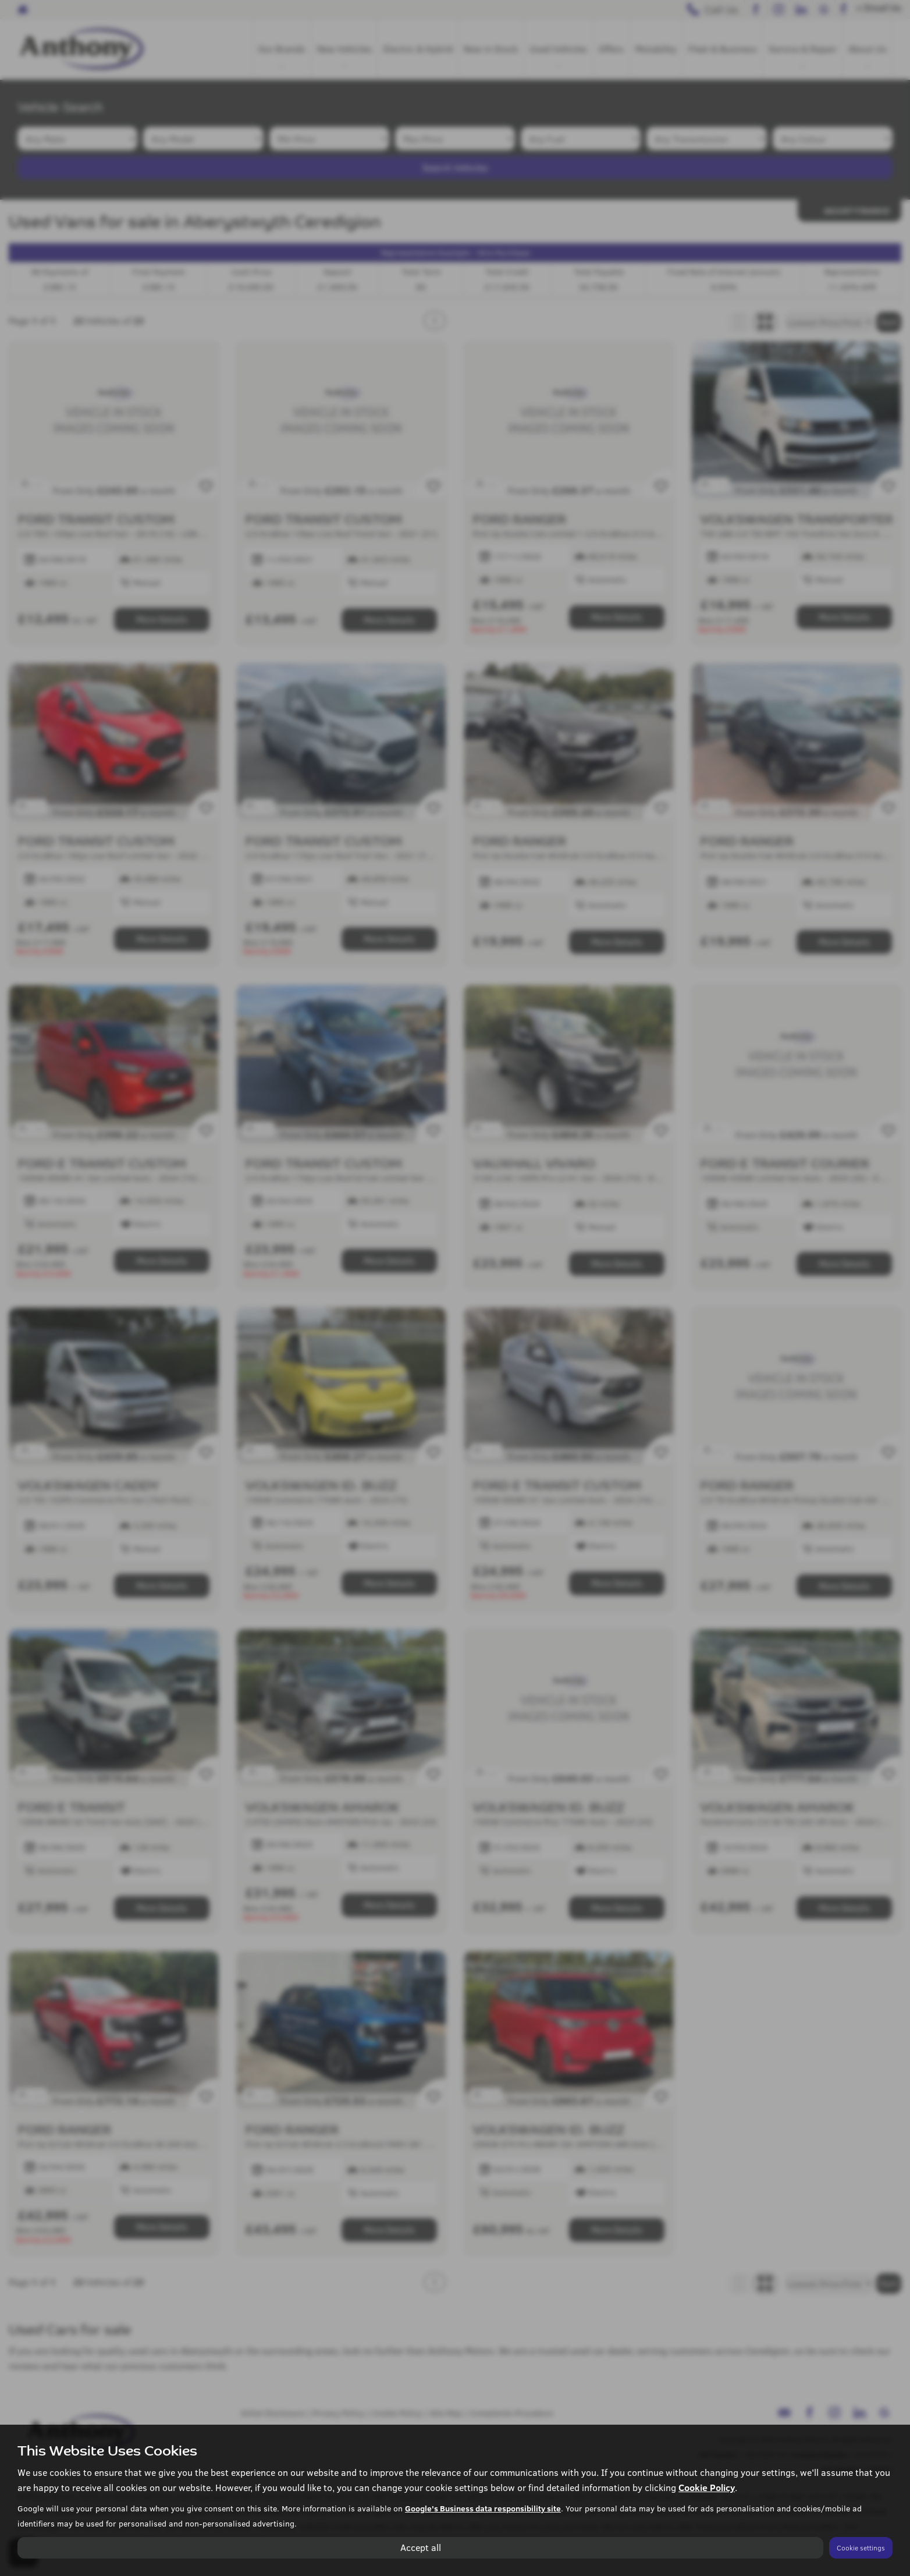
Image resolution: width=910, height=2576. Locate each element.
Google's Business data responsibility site (483, 2508)
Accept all (420, 2547)
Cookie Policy (706, 2487)
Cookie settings (861, 2547)
